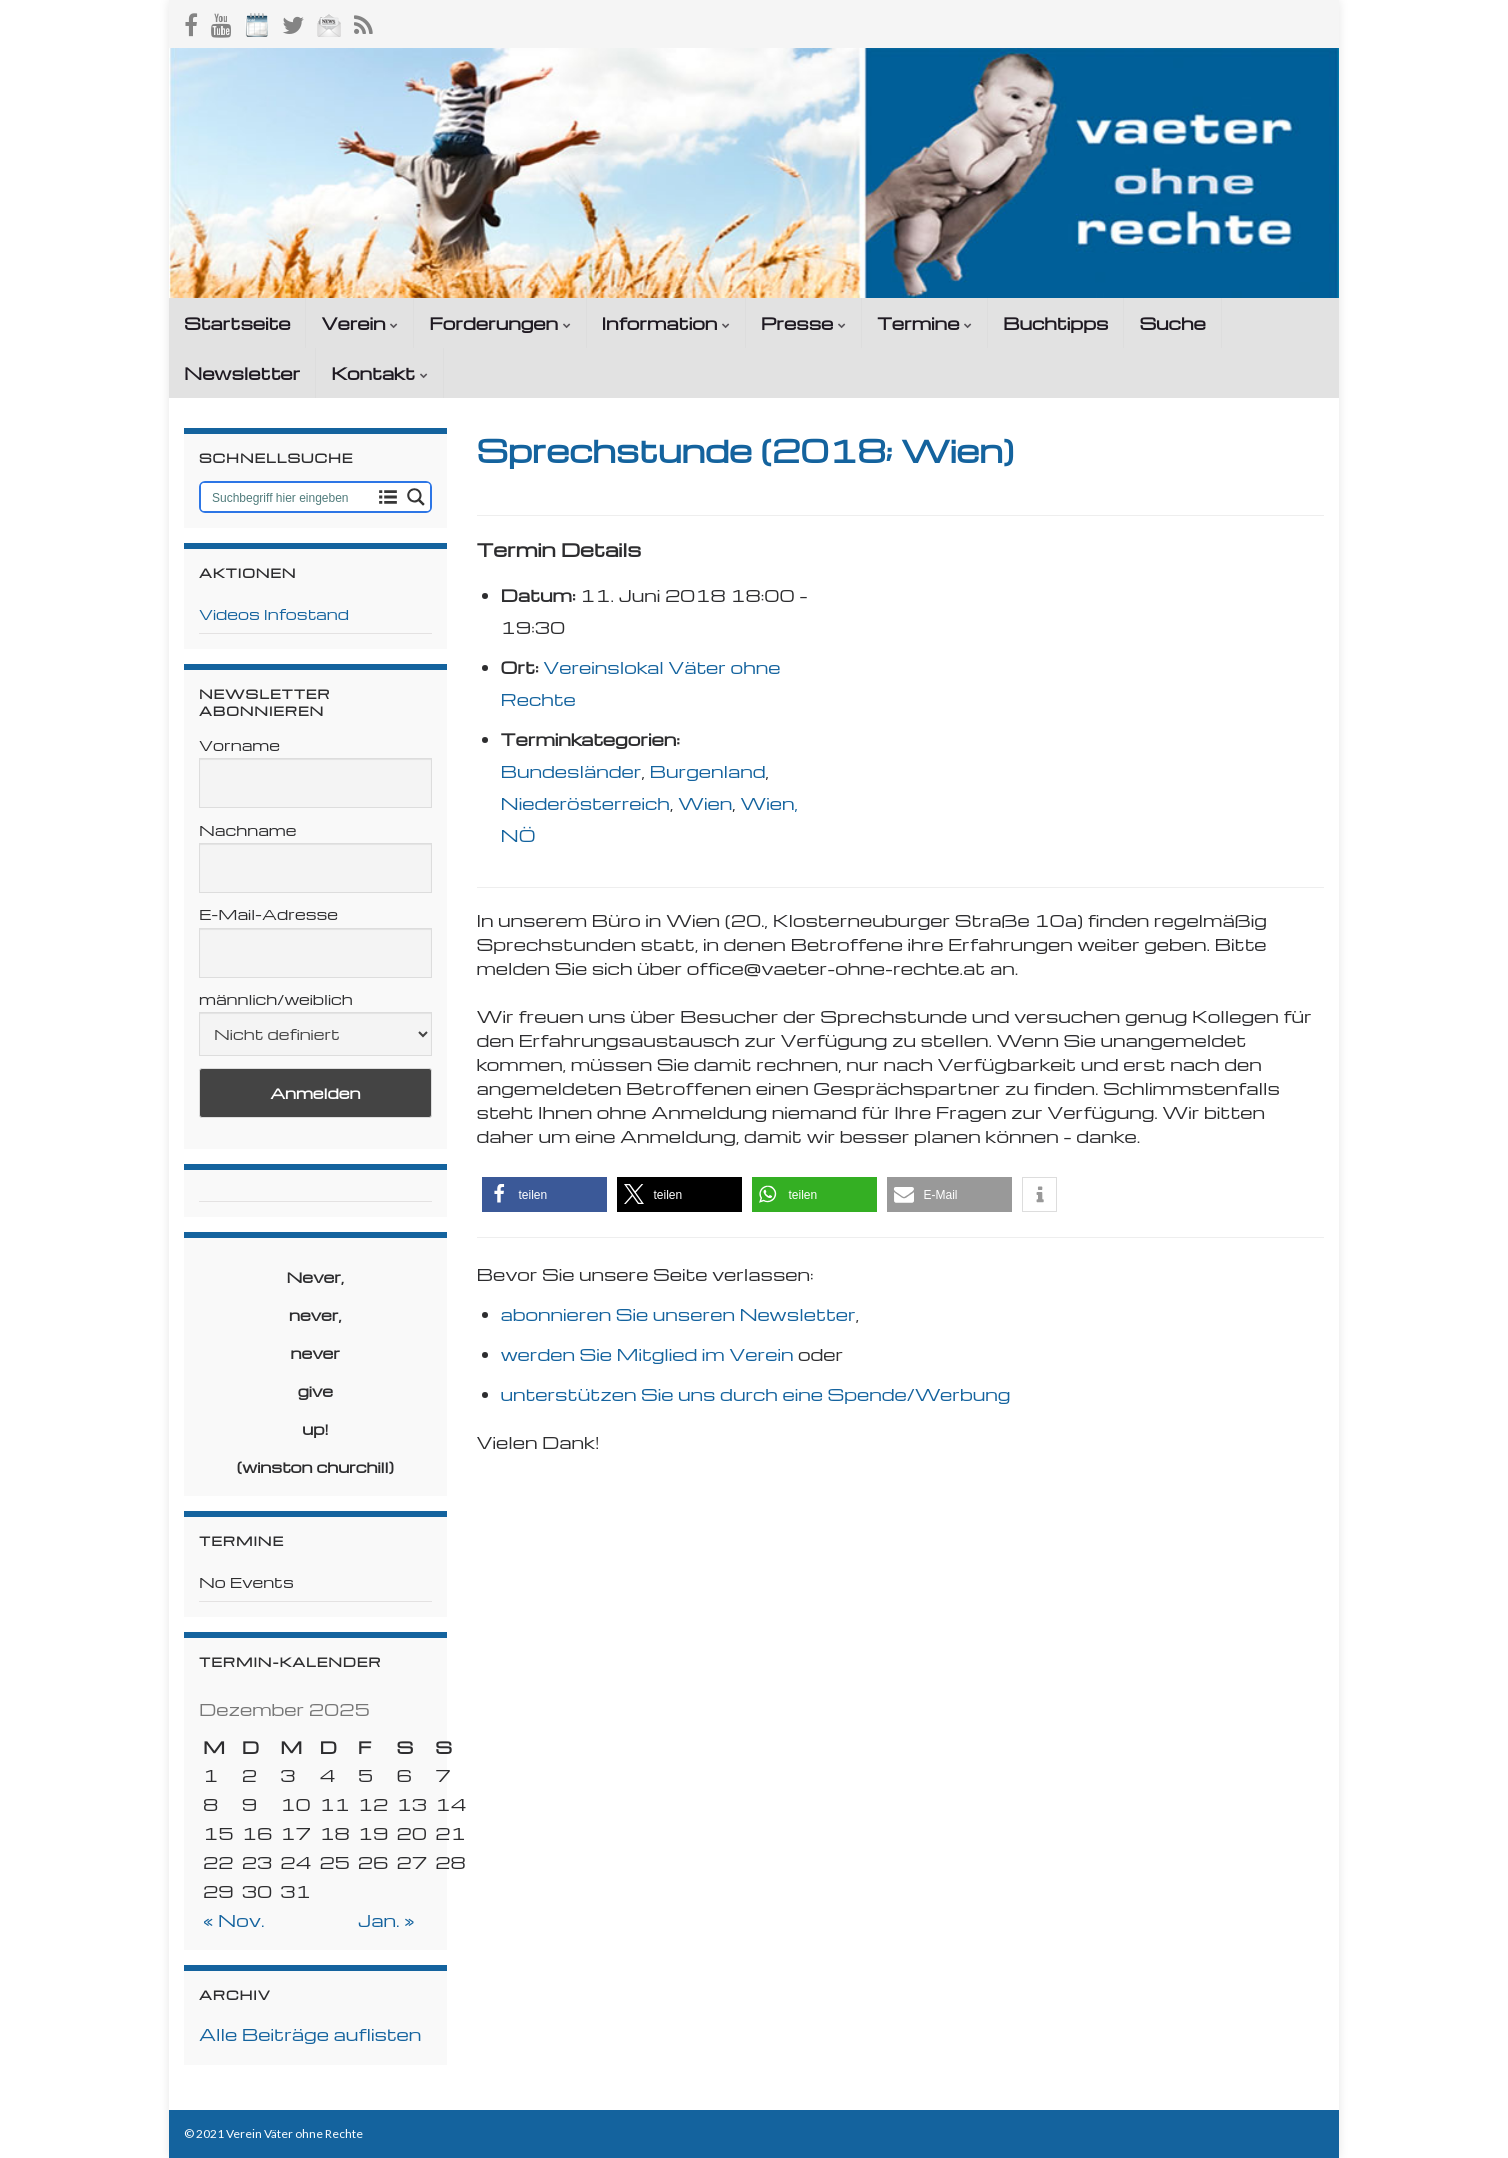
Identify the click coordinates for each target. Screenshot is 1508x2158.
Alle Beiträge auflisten (310, 2033)
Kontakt (379, 372)
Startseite (237, 322)
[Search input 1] (288, 497)
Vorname (239, 745)
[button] (544, 1194)
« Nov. (234, 1919)
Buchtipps (1055, 322)
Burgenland (707, 770)
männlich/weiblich (276, 999)
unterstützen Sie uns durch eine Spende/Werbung (756, 1393)
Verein (359, 322)
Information (666, 322)
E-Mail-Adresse (268, 914)
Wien (705, 802)
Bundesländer (571, 770)
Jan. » (386, 1919)
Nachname (247, 830)
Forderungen (499, 322)
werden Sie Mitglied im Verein (647, 1353)
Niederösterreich (585, 802)
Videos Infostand (274, 614)
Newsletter (242, 372)
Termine (924, 322)
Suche (1172, 322)
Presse (803, 322)
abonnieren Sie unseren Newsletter (678, 1313)
